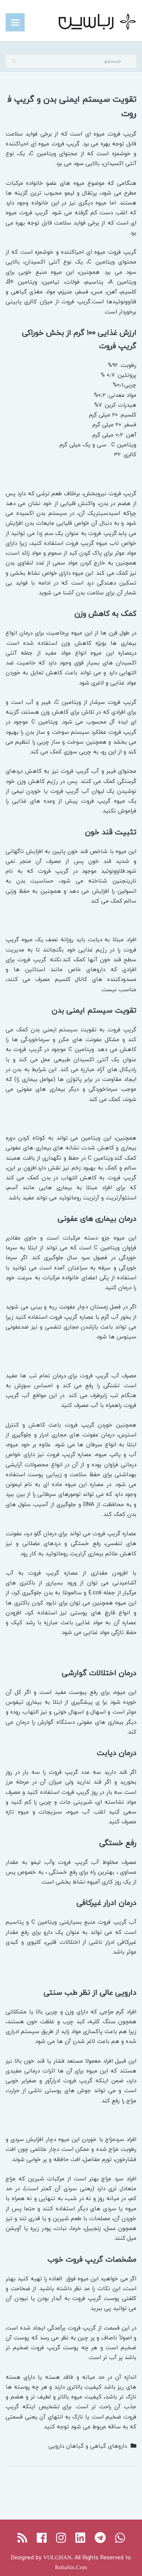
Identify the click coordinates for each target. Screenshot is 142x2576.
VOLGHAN (57, 2557)
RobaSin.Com (71, 2567)
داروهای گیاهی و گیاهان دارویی (87, 2446)
